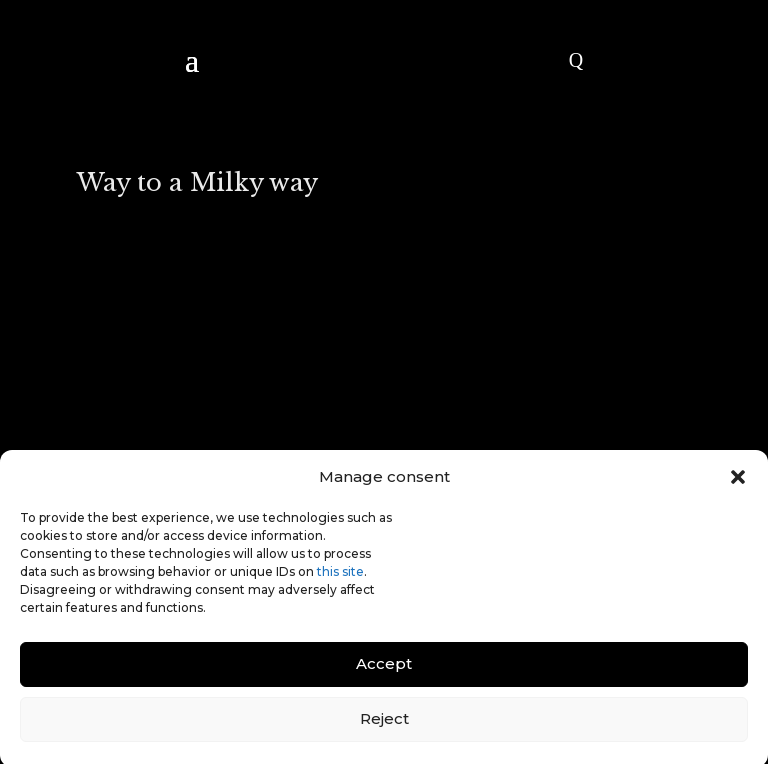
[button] (738, 483)
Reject (384, 725)
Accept (384, 670)
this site (340, 577)
